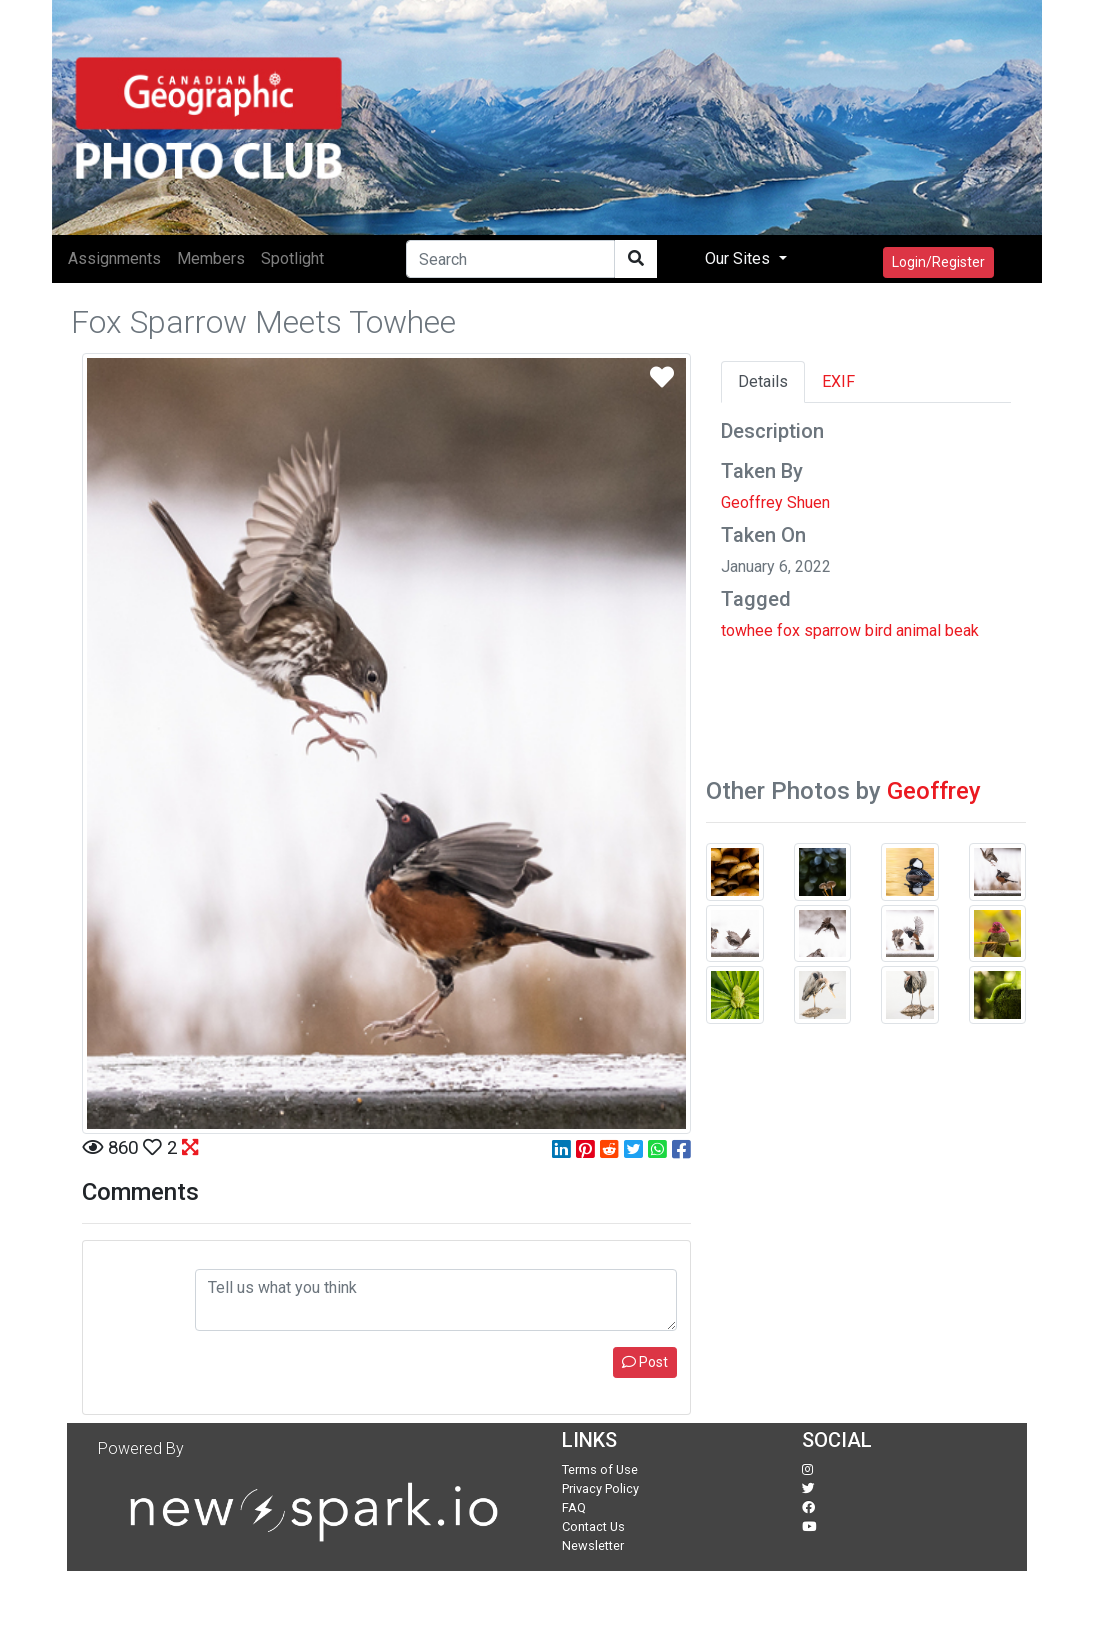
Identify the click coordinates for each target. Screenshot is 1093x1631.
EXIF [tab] (838, 381)
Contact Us (593, 1526)
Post (645, 1362)
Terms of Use (600, 1469)
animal (918, 630)
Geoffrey (934, 791)
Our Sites (739, 258)
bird (878, 630)
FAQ (574, 1507)
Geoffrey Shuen (775, 502)
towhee (747, 630)
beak (962, 630)
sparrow (832, 630)
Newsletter (593, 1545)
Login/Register (938, 262)
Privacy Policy (600, 1488)
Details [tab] (763, 381)
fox (788, 630)
